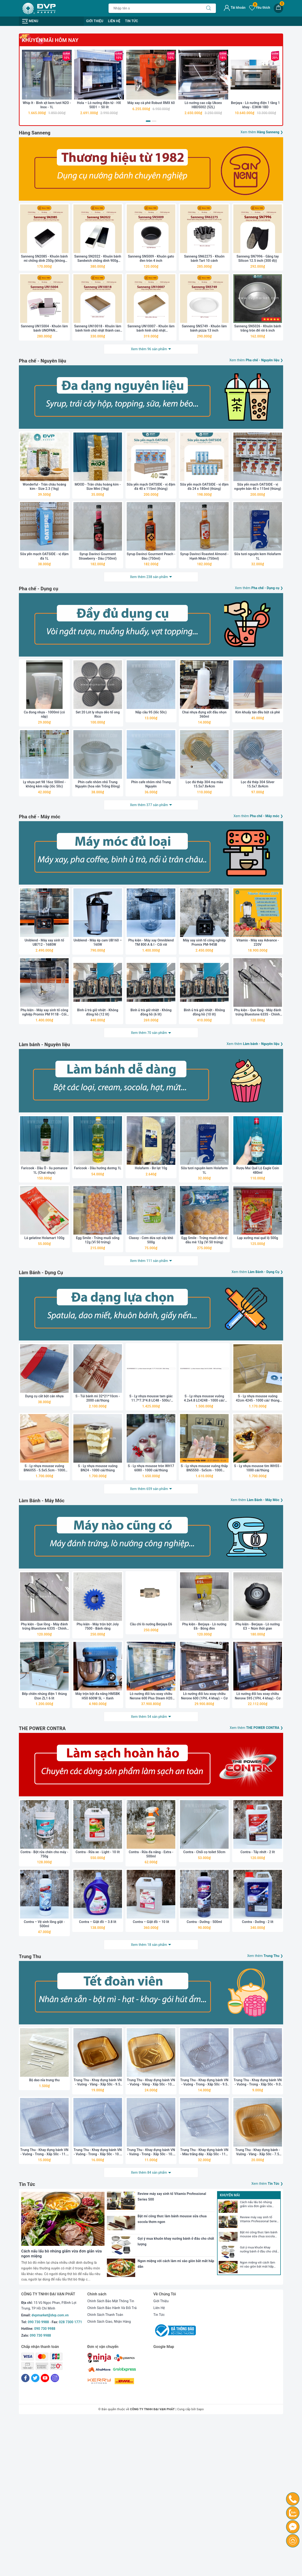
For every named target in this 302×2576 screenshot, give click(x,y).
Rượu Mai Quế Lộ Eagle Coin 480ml (257, 1327)
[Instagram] (55, 2535)
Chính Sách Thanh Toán (105, 2471)
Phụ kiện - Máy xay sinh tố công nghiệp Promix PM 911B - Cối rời (44, 1169)
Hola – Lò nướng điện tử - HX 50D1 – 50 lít (99, 262)
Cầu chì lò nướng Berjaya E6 (151, 1781)
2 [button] (154, 278)
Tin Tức (131, 21)
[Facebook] (25, 2535)
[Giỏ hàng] (278, 8)
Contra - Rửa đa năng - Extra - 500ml (151, 2011)
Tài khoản (234, 7)
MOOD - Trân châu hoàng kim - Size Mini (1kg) (98, 643)
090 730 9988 (38, 2479)
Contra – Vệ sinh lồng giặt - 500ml (44, 2081)
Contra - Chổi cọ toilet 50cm (204, 2009)
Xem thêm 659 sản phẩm (149, 1646)
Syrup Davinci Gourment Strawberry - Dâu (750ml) (98, 713)
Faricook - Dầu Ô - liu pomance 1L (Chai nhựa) (44, 1327)
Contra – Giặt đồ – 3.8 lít (97, 2079)
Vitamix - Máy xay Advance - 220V (257, 1099)
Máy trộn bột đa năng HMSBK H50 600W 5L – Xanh (98, 1853)
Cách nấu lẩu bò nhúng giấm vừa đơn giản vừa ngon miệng (256, 2361)
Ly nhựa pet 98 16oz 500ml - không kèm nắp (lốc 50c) (44, 941)
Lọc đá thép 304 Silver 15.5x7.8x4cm (258, 941)
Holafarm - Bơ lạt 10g (151, 1325)
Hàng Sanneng (34, 290)
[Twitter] (35, 2535)
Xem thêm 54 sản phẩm (149, 1874)
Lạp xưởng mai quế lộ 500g (257, 1395)
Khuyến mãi (230, 2352)
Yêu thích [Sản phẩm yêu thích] (259, 7)
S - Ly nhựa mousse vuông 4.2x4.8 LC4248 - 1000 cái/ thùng (204, 1555)
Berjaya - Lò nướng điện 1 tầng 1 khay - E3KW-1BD (255, 262)
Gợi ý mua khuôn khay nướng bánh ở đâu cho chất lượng (259, 2407)
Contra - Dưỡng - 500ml (204, 2079)
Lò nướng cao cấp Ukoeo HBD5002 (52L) (203, 262)
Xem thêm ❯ (262, 289)
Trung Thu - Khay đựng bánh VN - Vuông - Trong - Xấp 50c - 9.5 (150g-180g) (204, 2239)
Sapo (200, 2566)
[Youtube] (45, 2535)
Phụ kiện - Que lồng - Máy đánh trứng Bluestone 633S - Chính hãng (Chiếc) (257, 1169)
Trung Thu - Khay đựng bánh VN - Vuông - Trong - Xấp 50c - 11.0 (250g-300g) (44, 2309)
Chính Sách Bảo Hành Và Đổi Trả (112, 2465)
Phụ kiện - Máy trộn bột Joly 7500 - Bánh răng (98, 1783)
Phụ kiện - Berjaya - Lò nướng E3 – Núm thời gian (257, 1783)
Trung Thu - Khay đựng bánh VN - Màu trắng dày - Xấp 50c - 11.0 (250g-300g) (204, 2309)
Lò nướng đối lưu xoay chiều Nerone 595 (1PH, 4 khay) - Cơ (257, 1853)
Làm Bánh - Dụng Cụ (41, 1429)
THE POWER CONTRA (42, 1885)
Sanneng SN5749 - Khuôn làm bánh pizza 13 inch (204, 485)
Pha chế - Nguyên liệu (42, 517)
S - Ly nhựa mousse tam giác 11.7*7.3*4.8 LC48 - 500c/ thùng (151, 1555)
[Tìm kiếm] (208, 8)
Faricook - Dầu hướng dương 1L (98, 1325)
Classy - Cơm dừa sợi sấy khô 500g (151, 1397)
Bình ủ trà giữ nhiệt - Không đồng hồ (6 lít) (151, 1169)
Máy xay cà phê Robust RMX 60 (151, 260)
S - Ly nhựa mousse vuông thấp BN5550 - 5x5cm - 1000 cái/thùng (204, 1625)
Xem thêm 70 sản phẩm (149, 1190)
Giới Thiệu (94, 21)
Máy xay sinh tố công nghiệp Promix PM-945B (204, 1099)
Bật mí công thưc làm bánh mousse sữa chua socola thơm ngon (258, 2392)
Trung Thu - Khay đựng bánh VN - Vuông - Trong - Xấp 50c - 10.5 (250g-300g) (98, 2309)
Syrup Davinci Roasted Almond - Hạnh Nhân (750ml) (204, 713)
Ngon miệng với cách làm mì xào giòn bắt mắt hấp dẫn (257, 2422)
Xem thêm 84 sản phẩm (149, 2329)
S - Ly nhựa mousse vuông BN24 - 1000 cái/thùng (97, 1625)
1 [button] (148, 278)
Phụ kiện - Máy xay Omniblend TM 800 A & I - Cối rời (151, 1099)
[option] (151, 69)
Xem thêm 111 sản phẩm (149, 1418)
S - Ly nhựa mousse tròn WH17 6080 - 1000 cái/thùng (151, 1625)
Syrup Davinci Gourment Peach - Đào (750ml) (151, 713)
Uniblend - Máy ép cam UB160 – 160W (98, 1099)
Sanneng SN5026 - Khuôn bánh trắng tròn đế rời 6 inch (257, 485)
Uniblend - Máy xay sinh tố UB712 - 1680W (44, 1099)
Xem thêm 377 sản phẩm (149, 962)
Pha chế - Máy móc (39, 974)
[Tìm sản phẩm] (155, 8)
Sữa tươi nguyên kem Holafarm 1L (257, 713)
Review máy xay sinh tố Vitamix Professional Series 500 (259, 2376)
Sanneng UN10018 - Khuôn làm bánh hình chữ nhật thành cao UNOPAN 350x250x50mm (97, 485)
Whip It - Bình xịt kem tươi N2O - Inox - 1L (47, 262)
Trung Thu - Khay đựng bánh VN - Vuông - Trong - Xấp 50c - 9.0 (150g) (258, 2239)
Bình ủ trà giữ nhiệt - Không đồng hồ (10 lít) (204, 1169)
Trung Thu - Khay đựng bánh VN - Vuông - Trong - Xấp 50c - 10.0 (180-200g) (151, 2309)
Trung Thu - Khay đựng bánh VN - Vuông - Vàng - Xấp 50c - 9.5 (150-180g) (98, 2239)
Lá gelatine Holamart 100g (44, 1395)
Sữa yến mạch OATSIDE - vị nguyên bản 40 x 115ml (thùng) (257, 643)
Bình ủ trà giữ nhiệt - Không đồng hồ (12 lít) (97, 1169)
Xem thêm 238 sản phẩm (149, 734)
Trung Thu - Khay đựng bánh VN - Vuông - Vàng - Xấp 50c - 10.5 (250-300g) (151, 2239)
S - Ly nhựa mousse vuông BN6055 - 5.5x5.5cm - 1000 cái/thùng (44, 1625)
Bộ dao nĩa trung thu (44, 2237)
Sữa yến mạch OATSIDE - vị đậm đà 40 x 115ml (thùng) (151, 643)
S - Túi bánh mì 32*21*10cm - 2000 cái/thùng (98, 1555)
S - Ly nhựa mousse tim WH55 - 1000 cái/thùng (257, 1625)
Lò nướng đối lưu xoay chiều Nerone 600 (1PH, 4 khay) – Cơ (204, 1853)
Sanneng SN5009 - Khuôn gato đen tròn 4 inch (151, 416)
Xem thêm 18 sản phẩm (149, 2101)
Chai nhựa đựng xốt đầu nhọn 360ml (204, 871)
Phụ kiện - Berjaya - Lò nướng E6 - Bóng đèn (204, 1783)
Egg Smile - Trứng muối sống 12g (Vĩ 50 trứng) (97, 1397)
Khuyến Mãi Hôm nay (50, 197)
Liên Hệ (114, 21)
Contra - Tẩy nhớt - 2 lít (257, 2009)
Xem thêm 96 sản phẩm (149, 506)
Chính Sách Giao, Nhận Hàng (109, 2478)
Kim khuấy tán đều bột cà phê (257, 869)
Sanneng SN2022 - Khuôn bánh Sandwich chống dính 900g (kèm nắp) (97, 416)
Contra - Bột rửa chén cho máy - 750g (44, 2011)
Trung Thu (30, 2113)
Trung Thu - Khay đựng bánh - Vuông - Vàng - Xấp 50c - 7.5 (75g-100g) (257, 2309)
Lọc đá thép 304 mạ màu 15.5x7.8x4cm (204, 941)
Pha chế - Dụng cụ (38, 746)
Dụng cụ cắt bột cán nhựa (44, 1553)
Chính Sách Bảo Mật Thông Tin (110, 2458)
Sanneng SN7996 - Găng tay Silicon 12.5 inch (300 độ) (257, 416)
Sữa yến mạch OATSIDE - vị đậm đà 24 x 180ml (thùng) (204, 643)
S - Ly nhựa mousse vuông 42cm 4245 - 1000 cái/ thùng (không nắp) (258, 1555)
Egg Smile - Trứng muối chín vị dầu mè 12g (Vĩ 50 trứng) (204, 1397)
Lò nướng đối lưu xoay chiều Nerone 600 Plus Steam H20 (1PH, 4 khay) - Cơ (151, 1853)
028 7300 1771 (70, 2479)
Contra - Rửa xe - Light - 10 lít (98, 2009)
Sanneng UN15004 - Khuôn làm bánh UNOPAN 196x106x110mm (44, 485)
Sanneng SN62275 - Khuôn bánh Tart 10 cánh (204, 416)
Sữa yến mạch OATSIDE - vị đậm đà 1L (44, 713)
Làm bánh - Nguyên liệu (44, 1201)
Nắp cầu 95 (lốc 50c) (151, 869)
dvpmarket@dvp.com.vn (50, 2472)
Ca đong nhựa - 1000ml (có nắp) (44, 871)
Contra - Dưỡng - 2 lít (257, 2079)
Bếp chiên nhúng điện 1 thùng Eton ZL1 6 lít (44, 1853)
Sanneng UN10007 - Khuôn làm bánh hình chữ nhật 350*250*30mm (151, 485)
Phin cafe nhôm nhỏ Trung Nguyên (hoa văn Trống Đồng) (97, 941)
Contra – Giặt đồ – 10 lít (151, 2079)
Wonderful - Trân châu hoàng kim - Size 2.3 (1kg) (44, 643)
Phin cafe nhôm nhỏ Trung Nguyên (151, 941)
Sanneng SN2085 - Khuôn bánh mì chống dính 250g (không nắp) (44, 416)
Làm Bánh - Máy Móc (41, 1657)
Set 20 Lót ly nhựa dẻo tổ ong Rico (98, 871)
